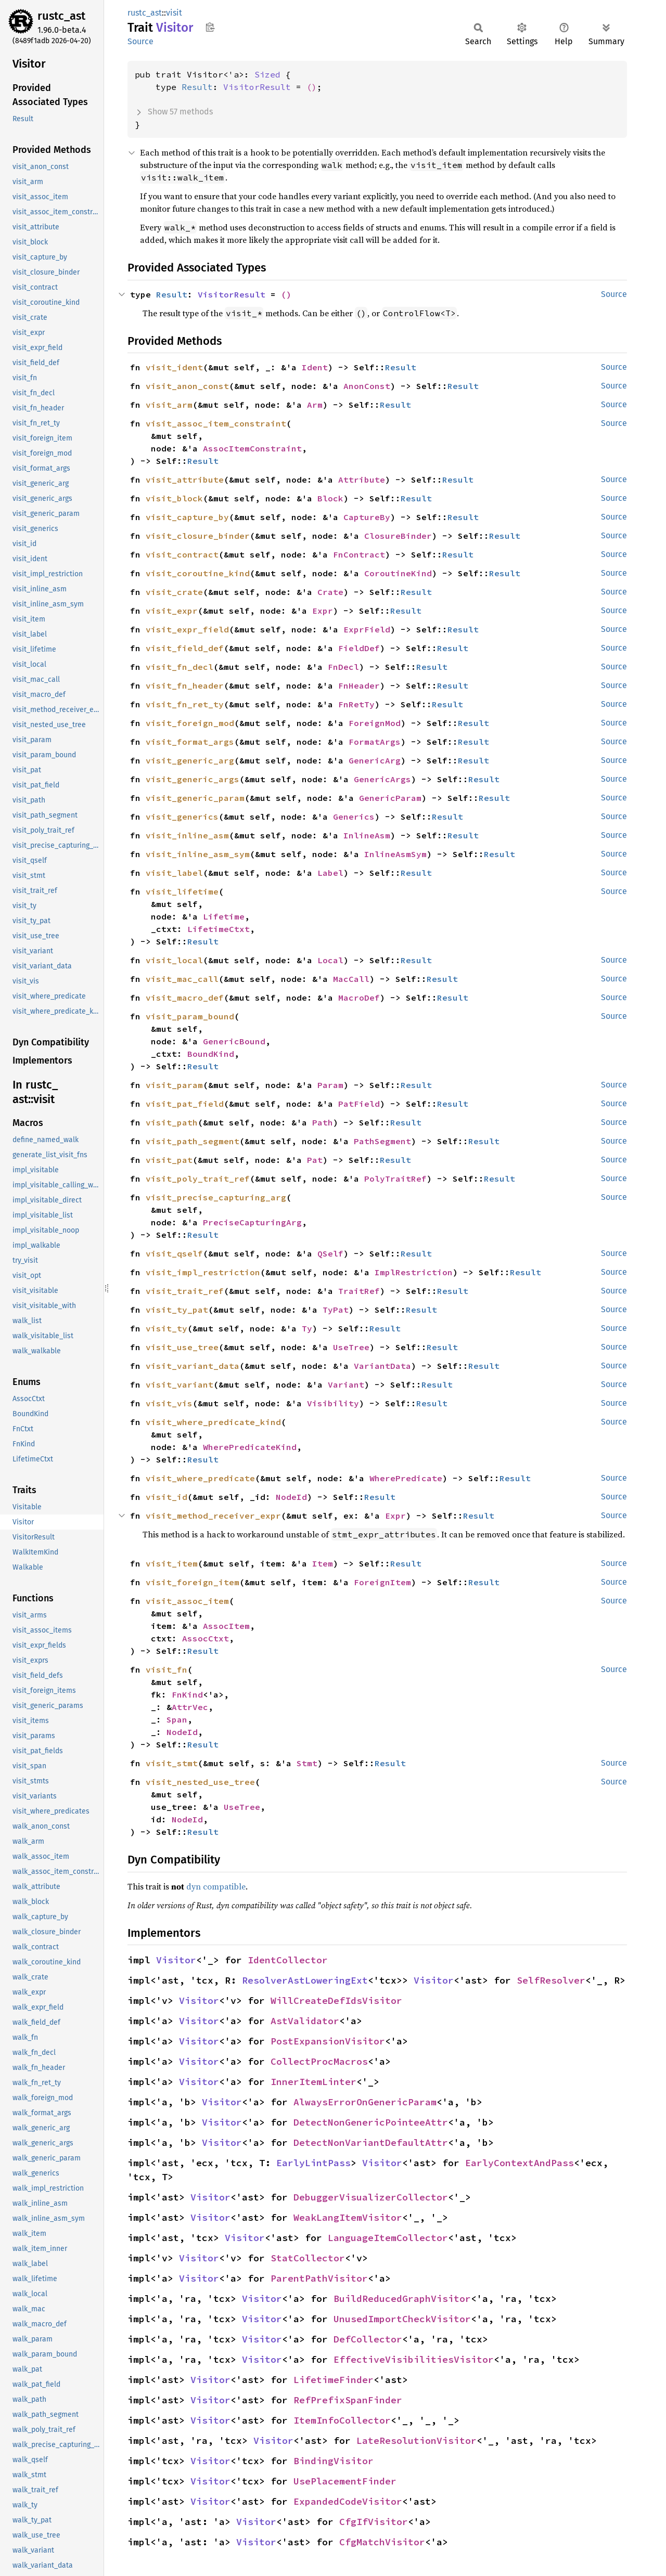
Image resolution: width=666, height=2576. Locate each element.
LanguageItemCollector (388, 2238)
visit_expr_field (187, 629)
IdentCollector (288, 1960)
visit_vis (169, 1403)
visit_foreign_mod (190, 723)
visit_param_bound (190, 1016)
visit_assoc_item (187, 1601)
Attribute (361, 479)
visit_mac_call (182, 979)
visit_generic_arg (190, 760)
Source (140, 41)
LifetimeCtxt (218, 929)
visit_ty (166, 1328)
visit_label (174, 873)
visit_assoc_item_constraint (216, 423)
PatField (359, 1103)
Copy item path (210, 27)
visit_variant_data (192, 1366)
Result (197, 87)
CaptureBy (366, 517)
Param (330, 1085)
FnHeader (359, 685)
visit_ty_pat (177, 1309)
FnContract (359, 554)
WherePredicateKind (250, 1447)
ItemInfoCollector (342, 2420)
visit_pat (169, 1160)
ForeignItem (382, 1582)
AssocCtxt (205, 1638)
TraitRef (359, 1291)
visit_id (166, 1497)
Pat (315, 1160)
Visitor (176, 1960)
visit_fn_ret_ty (185, 704)
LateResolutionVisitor (416, 2440)
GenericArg (375, 760)
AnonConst (366, 386)
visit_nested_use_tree (200, 1782)
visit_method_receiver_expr (213, 1515)
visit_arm (169, 404)
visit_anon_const (187, 386)
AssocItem (226, 1626)
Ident (315, 367)
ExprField (366, 629)
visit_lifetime (182, 891)
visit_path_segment (192, 1141)
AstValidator (305, 2021)
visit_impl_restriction (203, 1272)
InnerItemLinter (313, 2082)
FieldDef (359, 648)
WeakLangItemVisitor (347, 2217)
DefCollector (368, 2339)
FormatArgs (375, 741)
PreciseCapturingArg (252, 1222)
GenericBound (234, 1041)
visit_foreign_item (192, 1582)
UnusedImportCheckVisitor (402, 2319)
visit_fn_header (185, 685)
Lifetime (224, 916)
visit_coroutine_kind (198, 573)
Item (322, 1563)
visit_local (174, 960)
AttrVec (190, 1707)
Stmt (307, 1763)
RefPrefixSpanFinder (347, 2400)
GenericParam (390, 798)
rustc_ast (61, 16)
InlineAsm (366, 835)
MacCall (351, 979)
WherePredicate (405, 1478)
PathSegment (382, 1141)
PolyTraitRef (395, 1178)
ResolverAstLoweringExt (305, 1980)
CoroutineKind (398, 573)
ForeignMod (375, 723)
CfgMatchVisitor (382, 2542)
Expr (322, 610)
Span (176, 1719)
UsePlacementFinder (344, 2481)
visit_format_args (190, 741)
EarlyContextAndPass (519, 2163)
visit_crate (174, 592)
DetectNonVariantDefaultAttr (370, 2142)
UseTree (351, 1347)
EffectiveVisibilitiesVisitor (414, 2359)
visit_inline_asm (187, 835)
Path (322, 1122)
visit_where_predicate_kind (213, 1422)
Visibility (333, 1403)
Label (330, 873)
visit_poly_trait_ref (198, 1178)
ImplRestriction (414, 1272)
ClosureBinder (398, 535)
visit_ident (174, 367)
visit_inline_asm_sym (198, 854)
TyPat (336, 1309)
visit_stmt (172, 1763)
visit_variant (179, 1384)
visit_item (172, 1563)
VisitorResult (257, 87)
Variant (346, 1384)
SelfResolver (551, 1980)
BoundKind (210, 1053)
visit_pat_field (185, 1103)
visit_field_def (185, 648)
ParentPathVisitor (319, 2278)
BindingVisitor (333, 2461)
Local (330, 960)
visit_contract (182, 554)
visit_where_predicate (200, 1478)
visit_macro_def (185, 997)
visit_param (174, 1085)
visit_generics (182, 816)
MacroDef (359, 997)
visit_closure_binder (198, 535)
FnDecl (343, 667)
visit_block (174, 498)
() (311, 87)
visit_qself (174, 1253)
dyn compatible (216, 1886)
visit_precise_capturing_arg (216, 1197)
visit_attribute (185, 479)
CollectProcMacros (319, 2061)
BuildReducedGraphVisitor (402, 2299)
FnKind (187, 1694)
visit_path (172, 1122)
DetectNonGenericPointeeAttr (370, 2122)
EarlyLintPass (313, 2163)
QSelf (330, 1253)
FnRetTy (356, 704)
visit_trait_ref (185, 1291)
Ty (307, 1328)
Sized (267, 74)
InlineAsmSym (395, 854)
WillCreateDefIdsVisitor (336, 2001)
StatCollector (308, 2258)
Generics (354, 816)
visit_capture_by (187, 517)
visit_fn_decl (179, 667)
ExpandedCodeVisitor (347, 2501)
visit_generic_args (192, 779)
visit (174, 13)
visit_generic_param (195, 798)
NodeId (291, 1497)
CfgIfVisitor (373, 2522)
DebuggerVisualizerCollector (370, 2197)
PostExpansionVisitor (328, 2041)
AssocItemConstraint (252, 448)
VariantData (382, 1366)
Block (330, 498)
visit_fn (166, 1669)
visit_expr (172, 610)
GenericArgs (382, 779)
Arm (315, 404)
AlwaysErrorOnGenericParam (365, 2102)
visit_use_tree (182, 1347)
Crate (330, 592)
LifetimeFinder (333, 2380)
